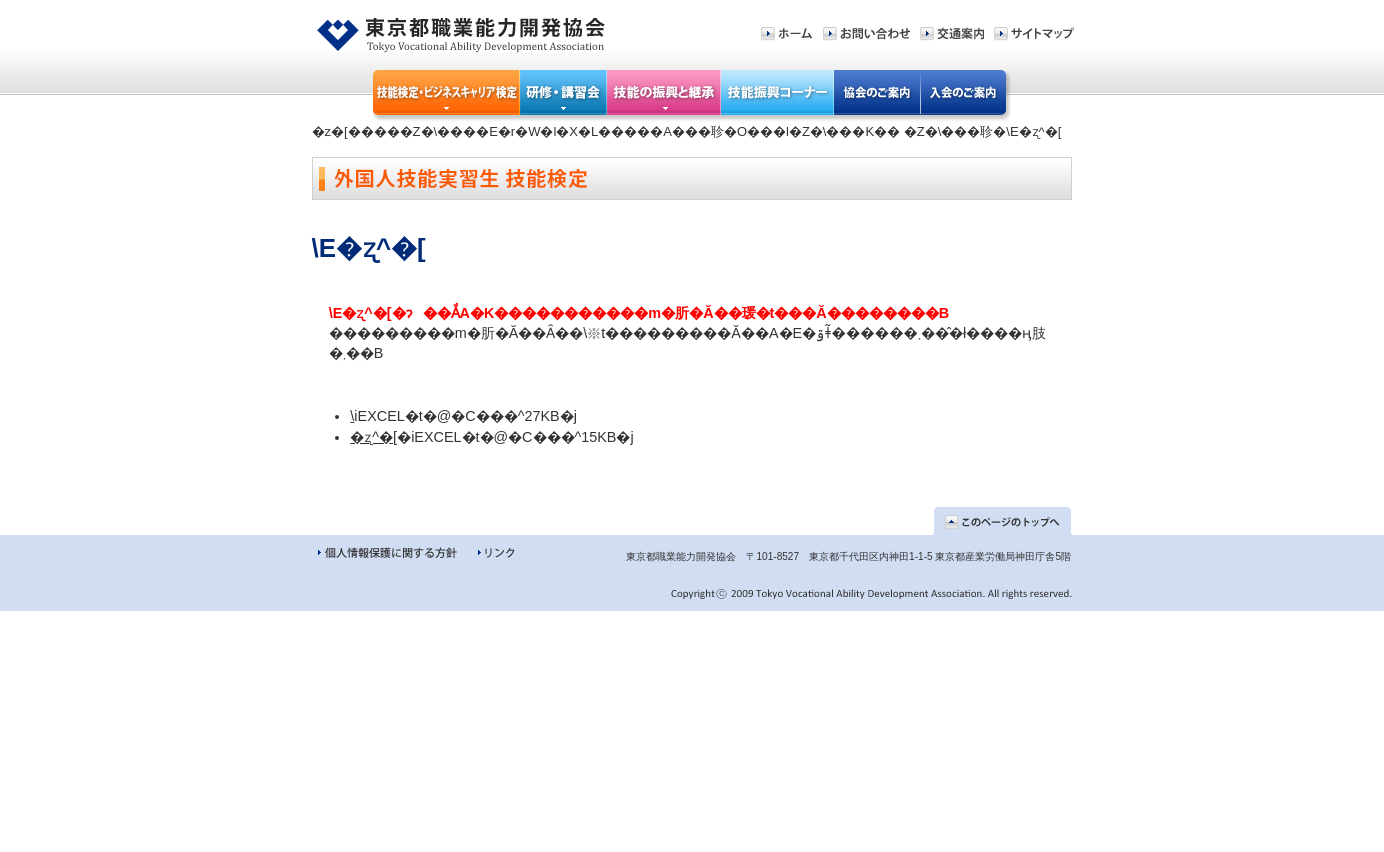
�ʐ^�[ (373, 437)
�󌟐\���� (352, 416)
